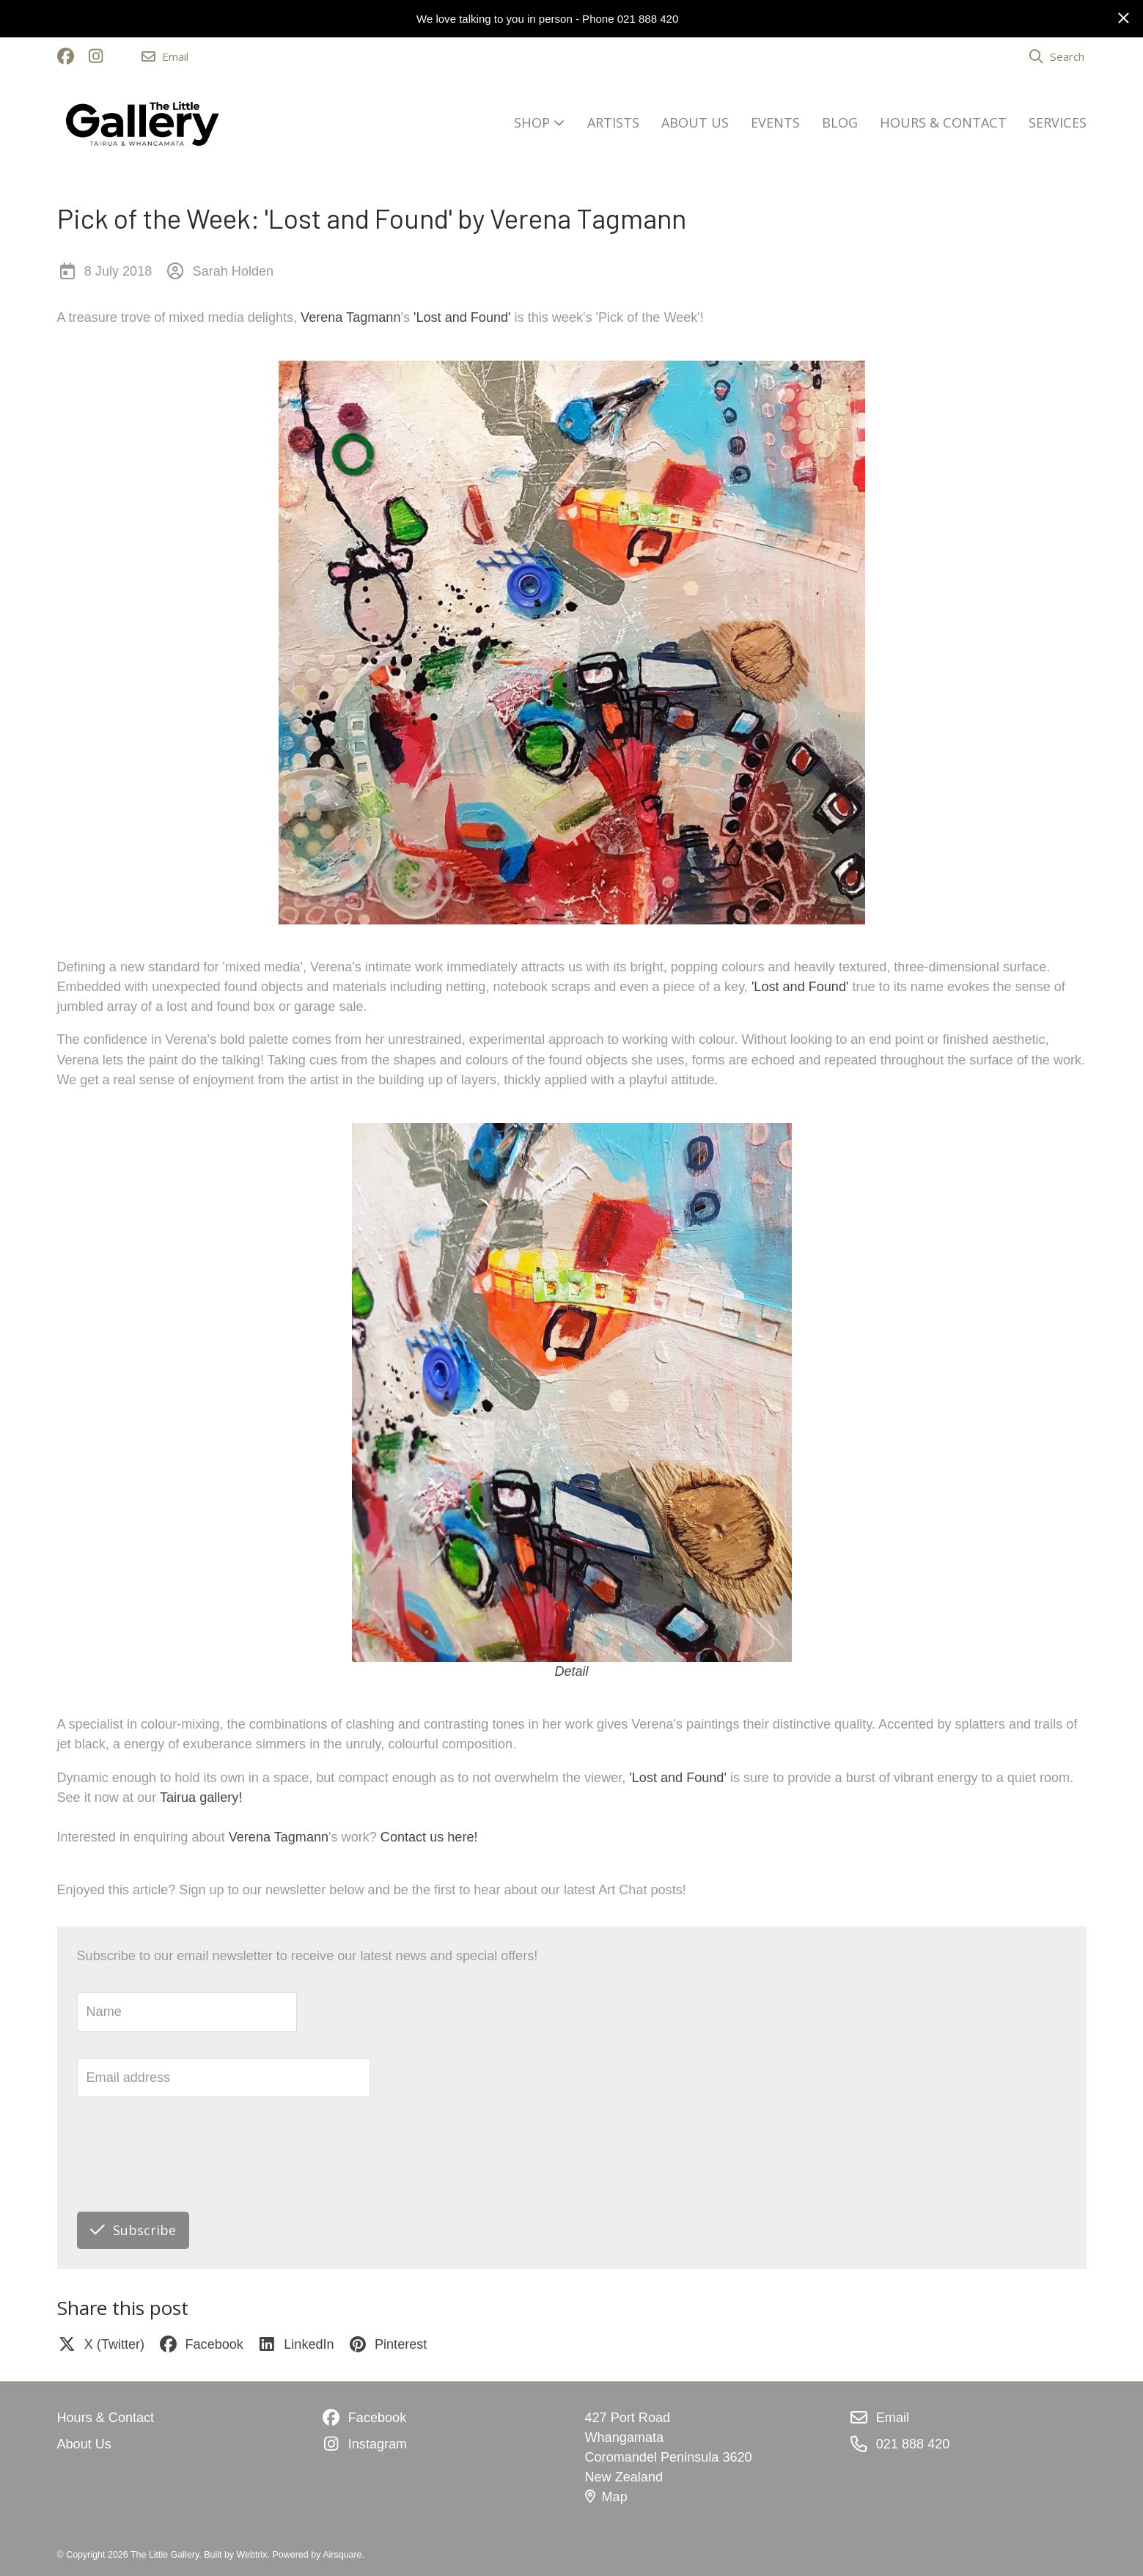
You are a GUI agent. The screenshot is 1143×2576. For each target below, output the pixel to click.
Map (606, 2496)
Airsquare (342, 2555)
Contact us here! (429, 1837)
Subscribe (133, 2230)
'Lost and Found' (462, 317)
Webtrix (252, 2555)
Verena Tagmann (350, 317)
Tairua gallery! (201, 1797)
